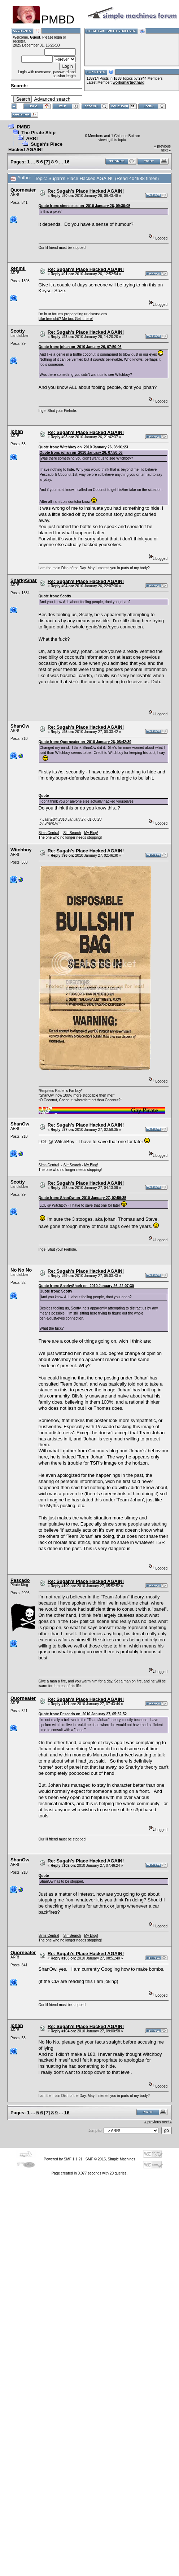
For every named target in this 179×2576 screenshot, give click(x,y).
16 (66, 161)
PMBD (23, 127)
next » (166, 150)
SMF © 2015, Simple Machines (110, 2159)
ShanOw (19, 726)
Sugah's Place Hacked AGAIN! (35, 146)
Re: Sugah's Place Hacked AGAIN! (86, 191)
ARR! (32, 138)
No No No (21, 1270)
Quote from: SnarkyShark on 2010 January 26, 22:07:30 (86, 1286)
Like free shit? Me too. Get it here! (66, 319)
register (19, 41)
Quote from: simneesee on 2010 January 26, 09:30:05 (85, 206)
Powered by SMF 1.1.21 (63, 2159)
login (58, 37)
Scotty (17, 331)
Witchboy (20, 849)
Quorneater (23, 190)
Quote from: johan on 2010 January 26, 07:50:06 (80, 347)
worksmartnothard (128, 82)
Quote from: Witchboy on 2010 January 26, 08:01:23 (83, 447)
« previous (162, 146)
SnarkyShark (24, 580)
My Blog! (91, 833)
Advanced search (52, 99)
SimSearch (72, 833)
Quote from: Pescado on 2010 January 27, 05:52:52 (83, 1714)
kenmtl (18, 268)
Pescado (20, 1580)
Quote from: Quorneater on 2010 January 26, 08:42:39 (85, 742)
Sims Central (49, 833)
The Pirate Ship (38, 132)
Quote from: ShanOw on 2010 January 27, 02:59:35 (82, 1198)
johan (16, 431)
